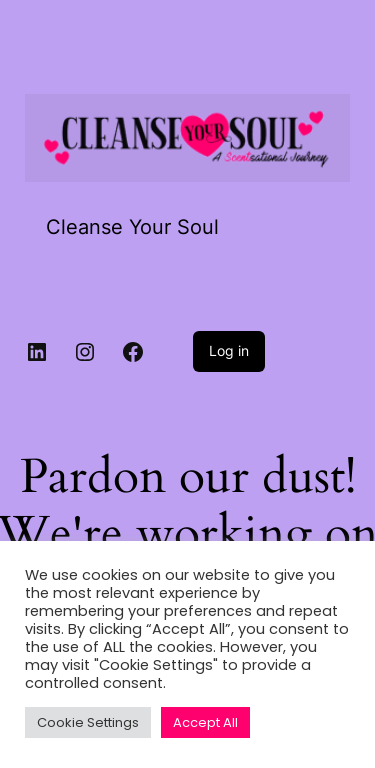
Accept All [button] (205, 722)
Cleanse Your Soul (132, 227)
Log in (229, 350)
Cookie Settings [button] (88, 722)
